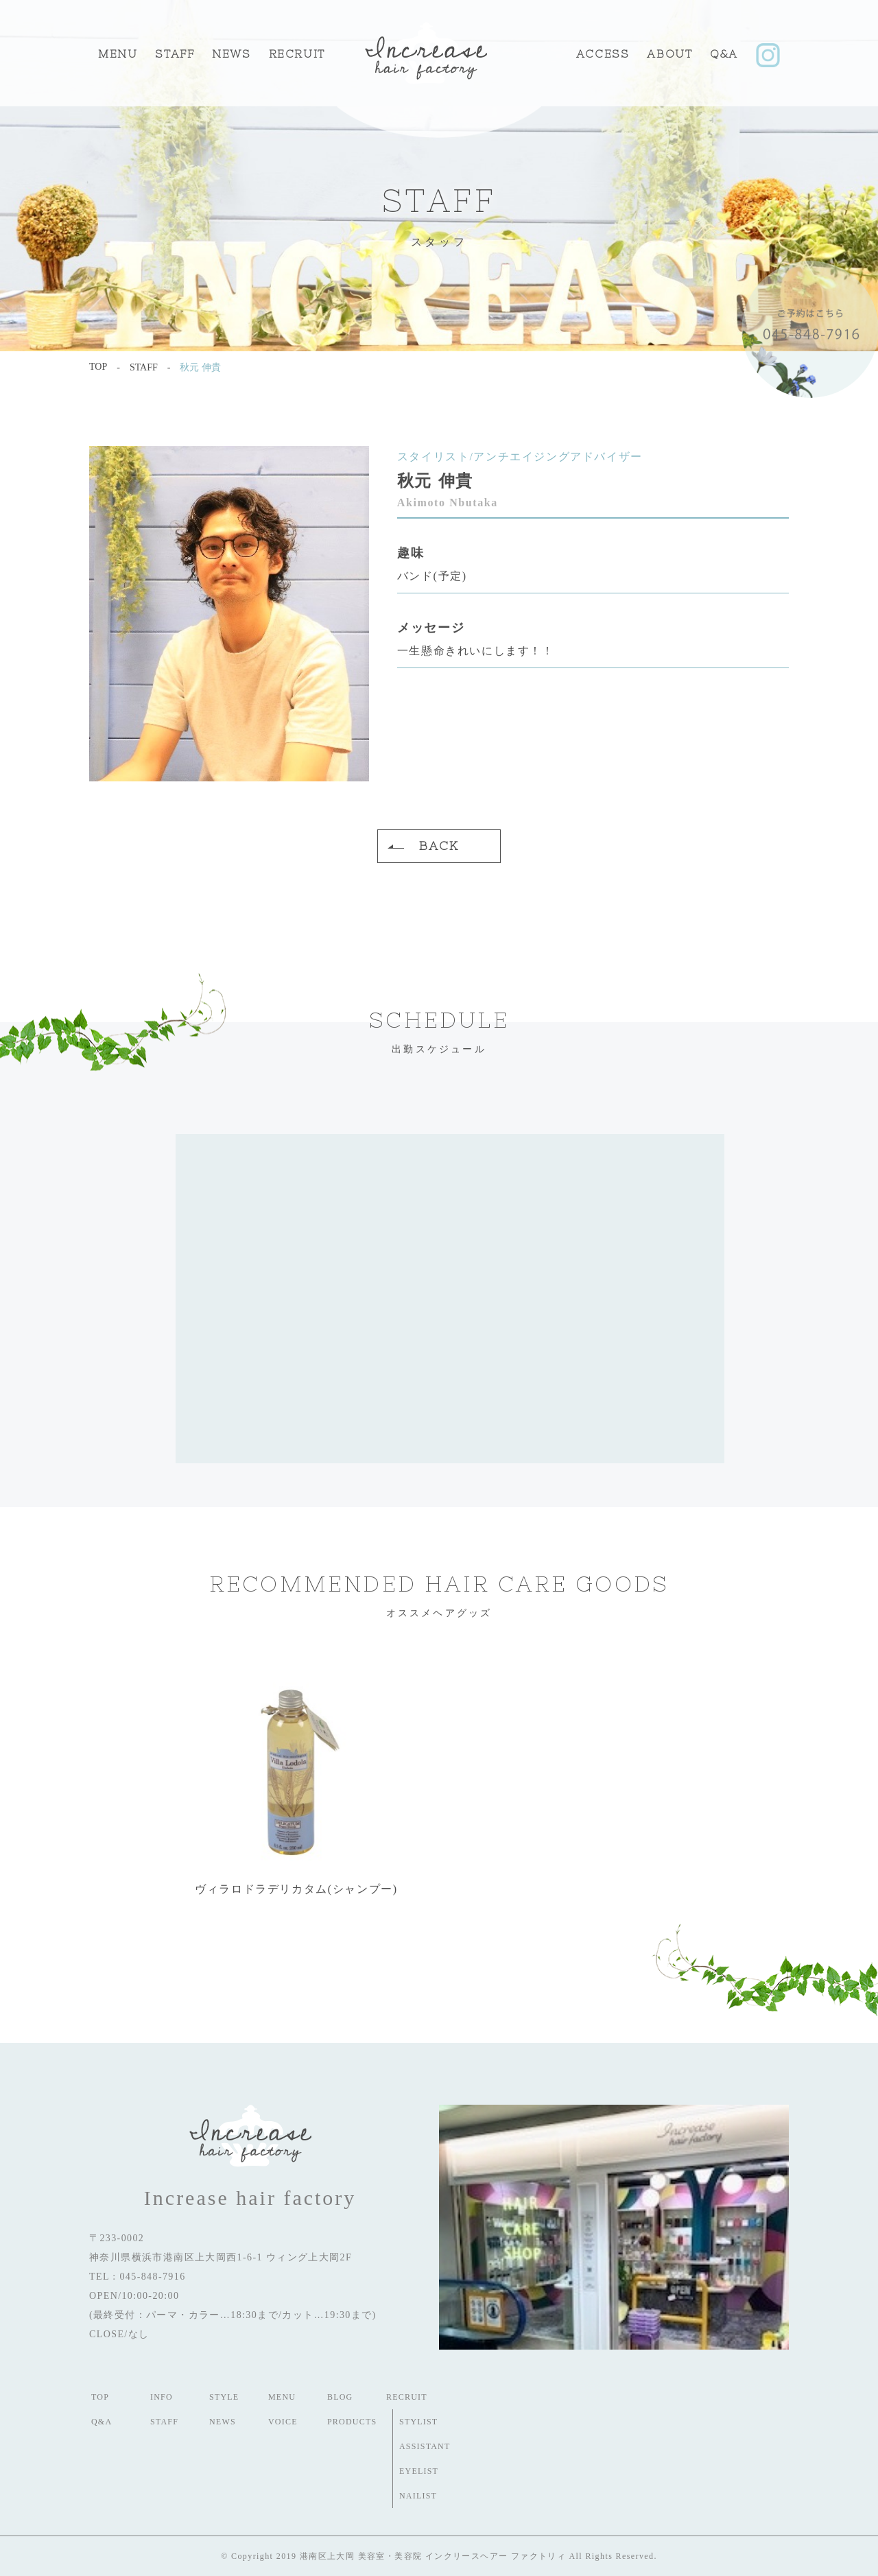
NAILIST (418, 2496)
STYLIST (418, 2421)
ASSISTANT (425, 2446)
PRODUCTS (352, 2421)
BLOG (340, 2397)
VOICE (283, 2421)
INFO (161, 2397)
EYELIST (418, 2471)
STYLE (224, 2397)
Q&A (724, 53)
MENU (117, 53)
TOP (100, 2397)
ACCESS (603, 53)
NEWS (222, 2421)
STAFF (174, 53)
